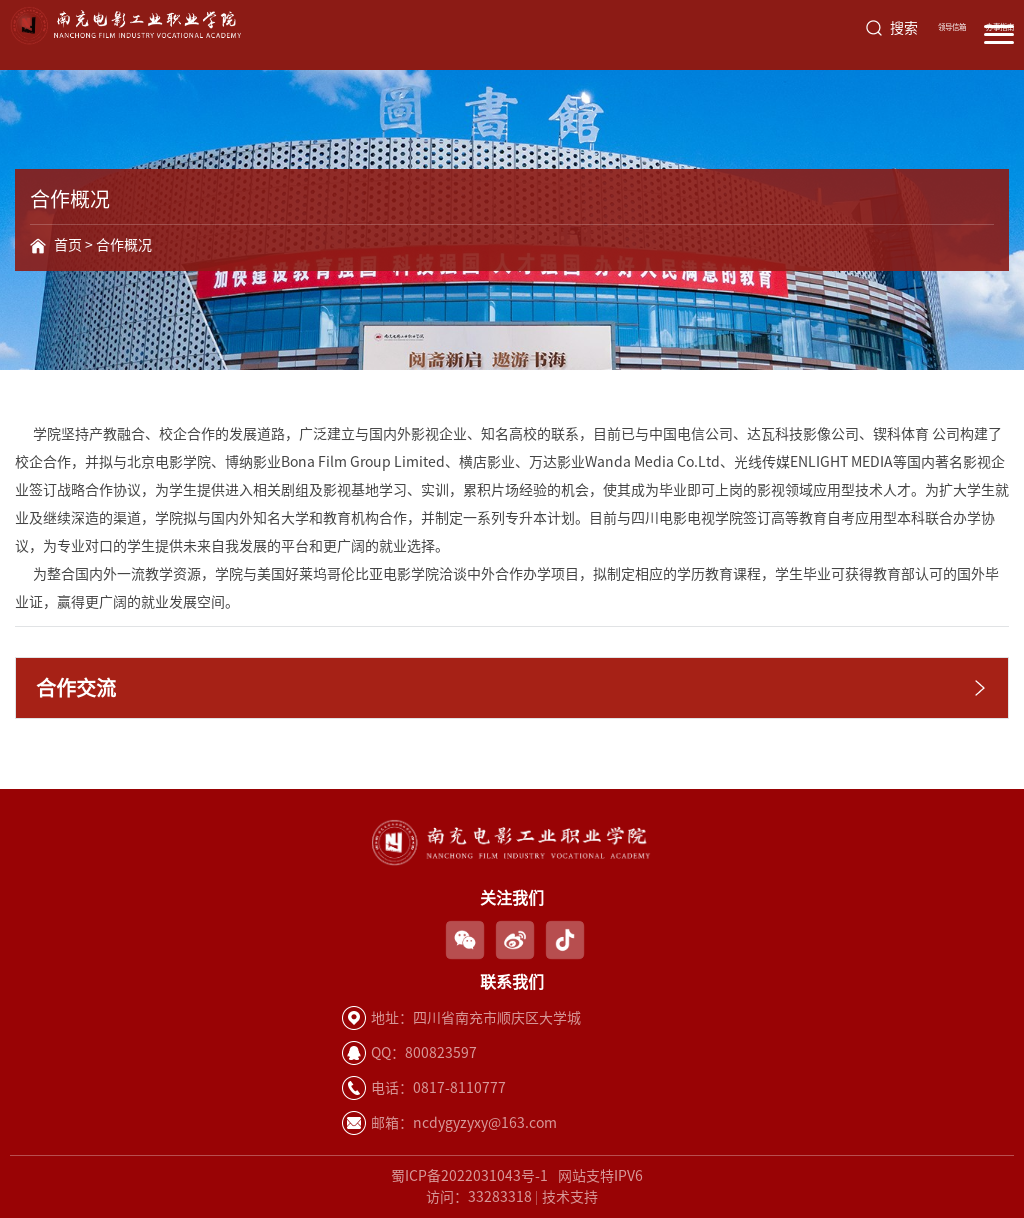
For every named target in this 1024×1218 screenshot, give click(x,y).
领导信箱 (952, 27)
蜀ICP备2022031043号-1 (469, 1176)
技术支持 (570, 1197)
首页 (68, 245)
